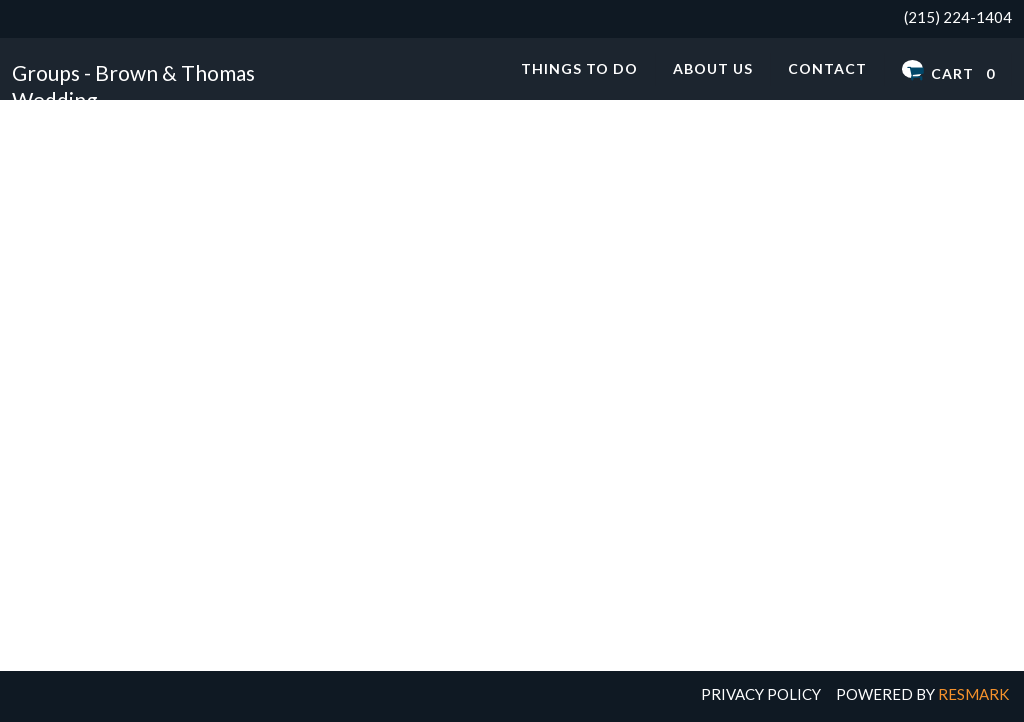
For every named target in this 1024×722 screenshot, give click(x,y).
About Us (713, 68)
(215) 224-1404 (958, 17)
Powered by (922, 694)
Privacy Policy (761, 694)
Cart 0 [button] (948, 70)
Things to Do (579, 68)
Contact (827, 68)
